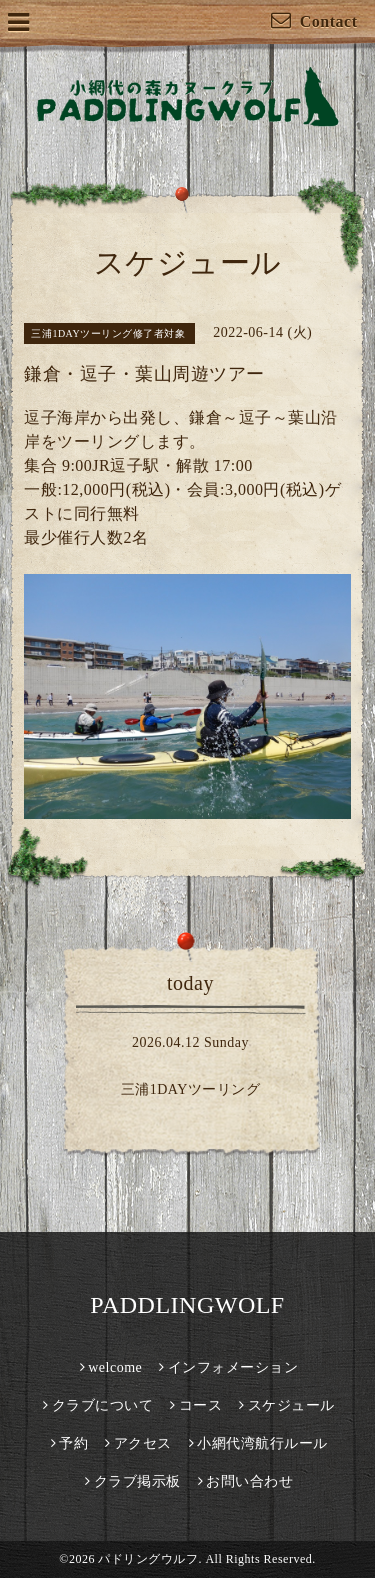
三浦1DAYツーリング (191, 1089)
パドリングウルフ (148, 1559)
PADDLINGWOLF (187, 1305)
